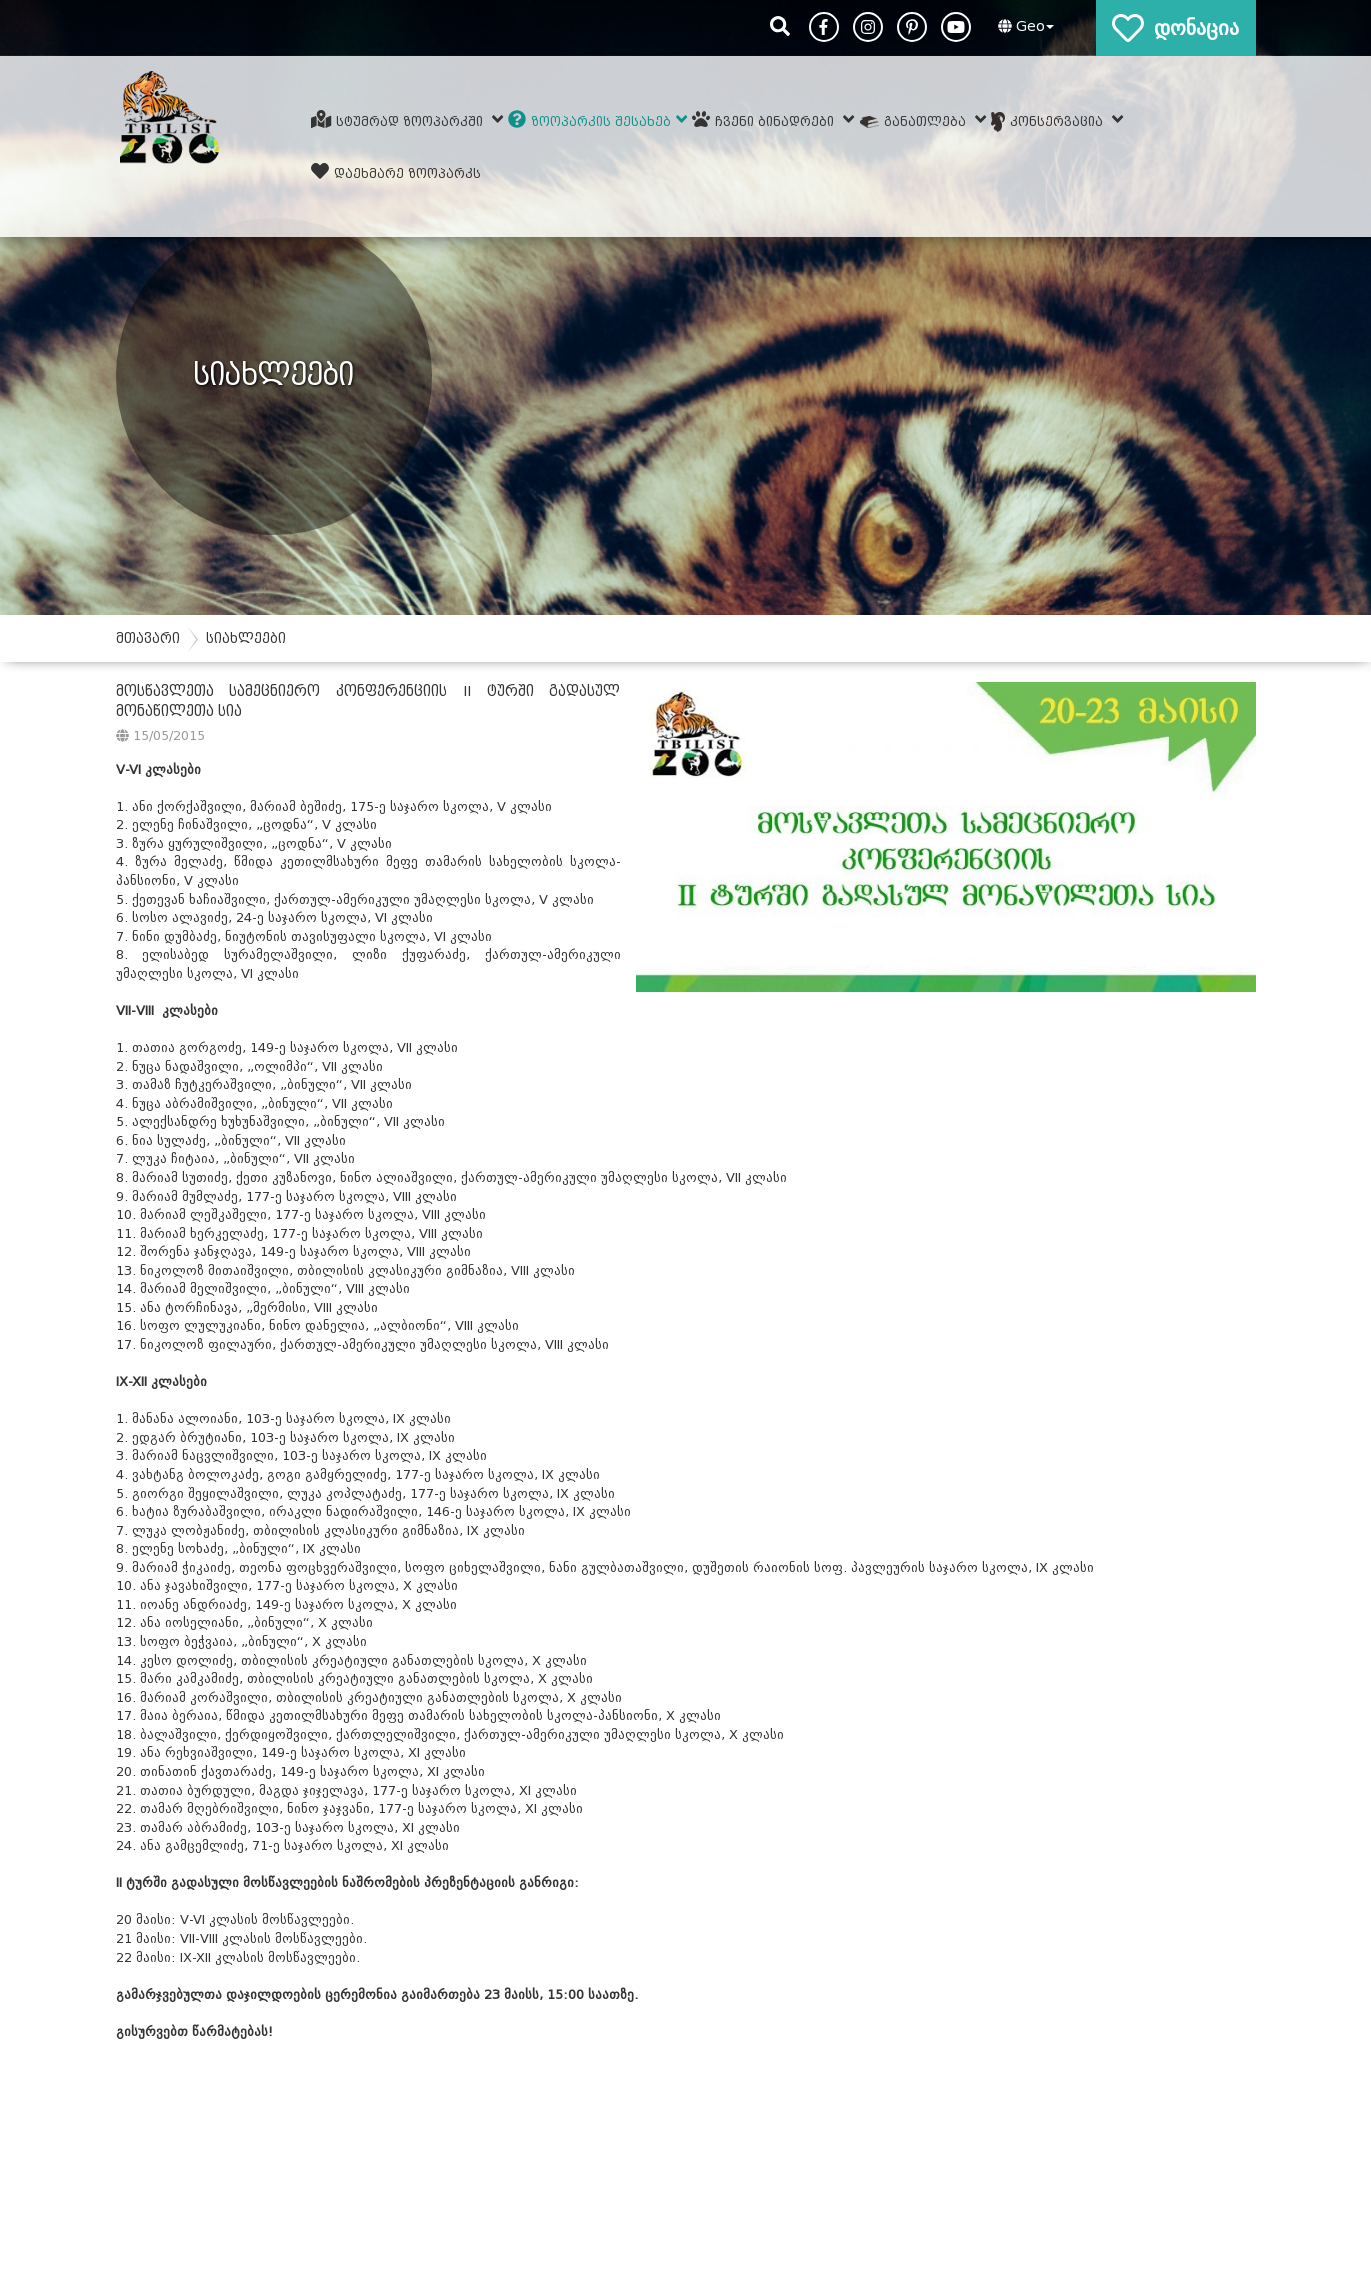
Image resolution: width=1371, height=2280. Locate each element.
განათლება (923, 119)
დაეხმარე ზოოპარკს (396, 171)
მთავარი (148, 638)
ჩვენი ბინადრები (773, 119)
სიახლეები (246, 638)
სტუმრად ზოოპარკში (407, 119)
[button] (1023, 27)
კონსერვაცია (1057, 121)
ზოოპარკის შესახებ (597, 119)
